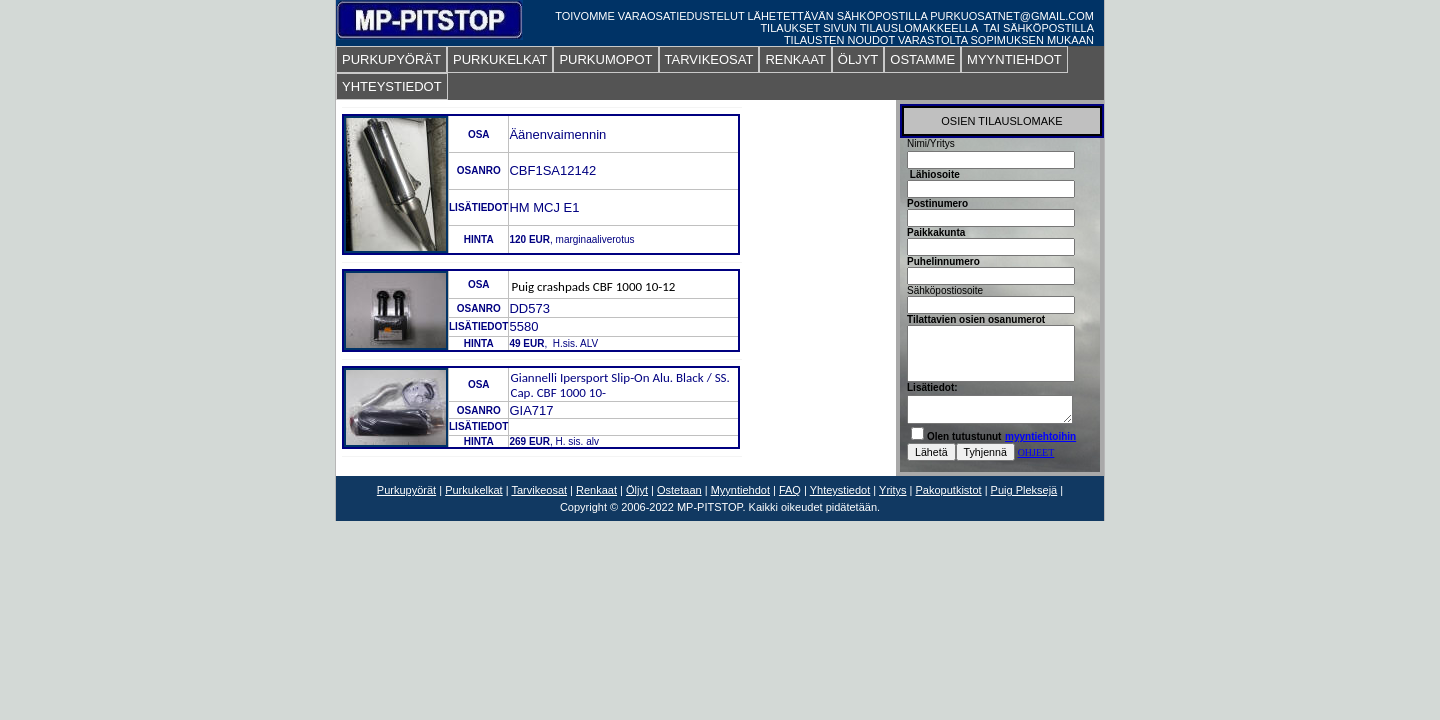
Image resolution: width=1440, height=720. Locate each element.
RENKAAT (795, 59)
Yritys (893, 490)
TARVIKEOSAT (709, 59)
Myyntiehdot (740, 490)
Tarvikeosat (539, 490)
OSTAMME (922, 59)
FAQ (790, 490)
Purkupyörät (406, 490)
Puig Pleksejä (1024, 490)
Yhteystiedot (840, 490)
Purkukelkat (473, 490)
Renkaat (596, 490)
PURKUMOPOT (605, 59)
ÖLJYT (858, 59)
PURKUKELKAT (500, 59)
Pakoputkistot (949, 490)
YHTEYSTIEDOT (392, 86)
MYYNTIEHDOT (1014, 59)
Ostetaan (679, 490)
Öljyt (637, 490)
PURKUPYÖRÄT (391, 59)
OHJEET (1036, 452)
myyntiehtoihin (1040, 436)
